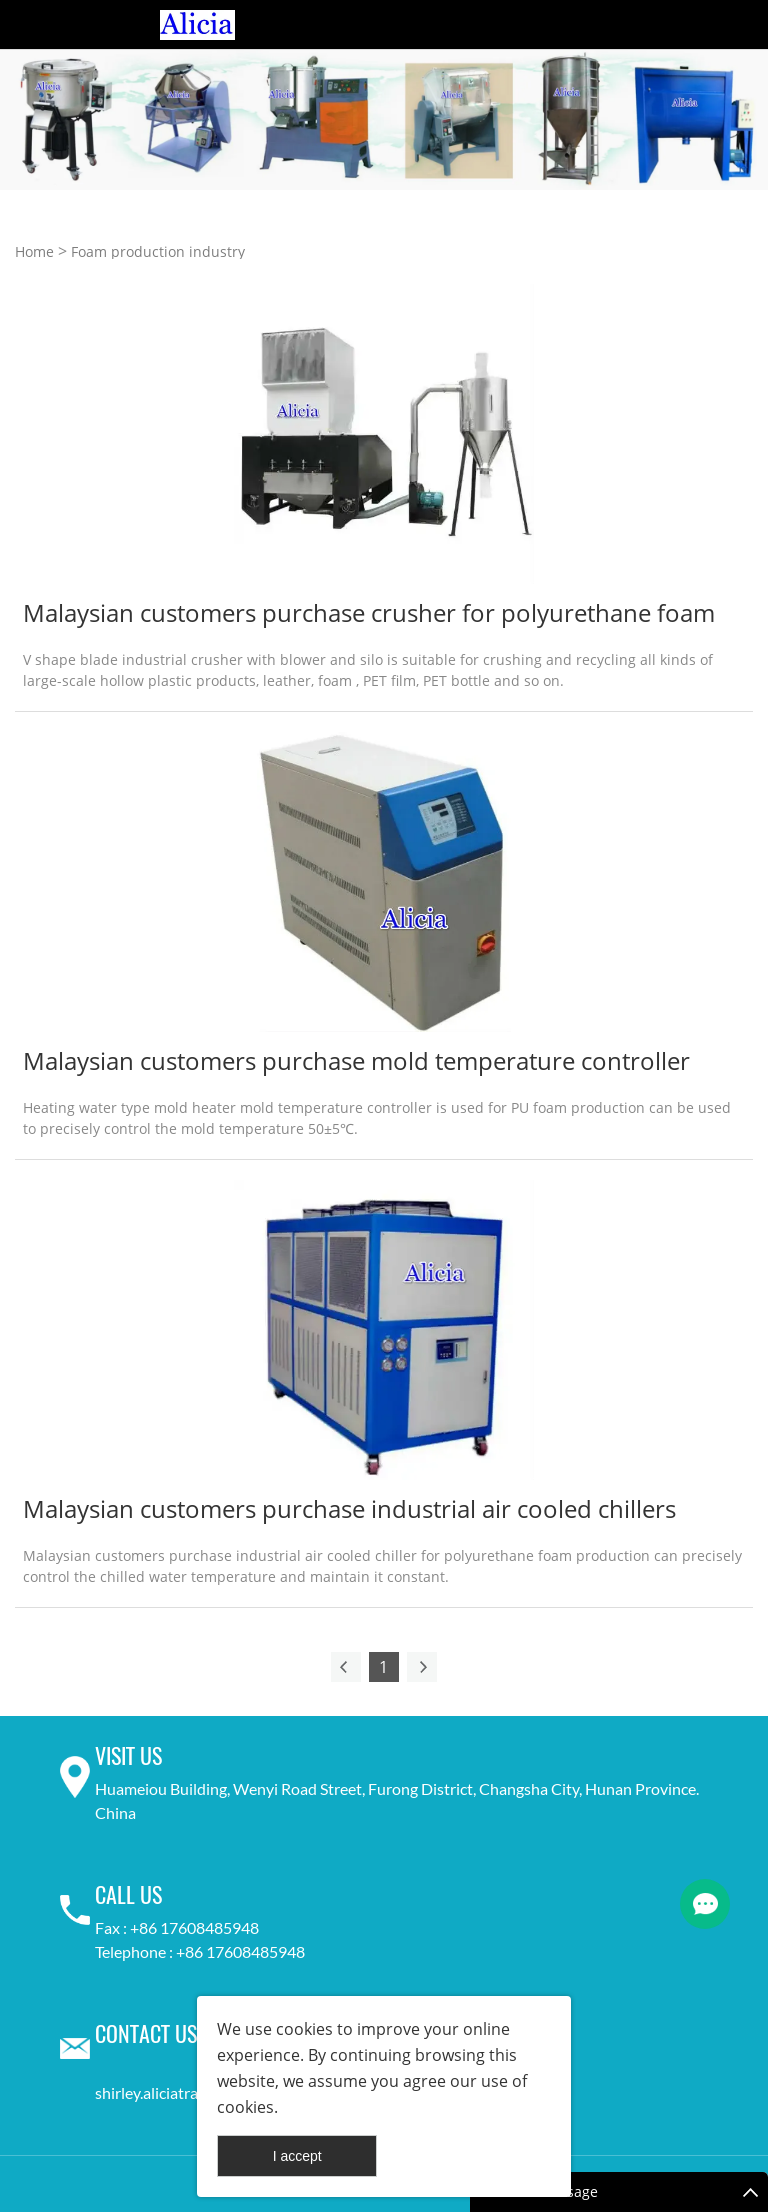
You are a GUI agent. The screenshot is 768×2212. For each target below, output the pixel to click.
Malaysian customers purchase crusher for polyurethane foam (369, 612)
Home (34, 251)
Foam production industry (158, 251)
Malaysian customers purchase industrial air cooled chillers (349, 1508)
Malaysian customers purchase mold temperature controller (356, 1060)
